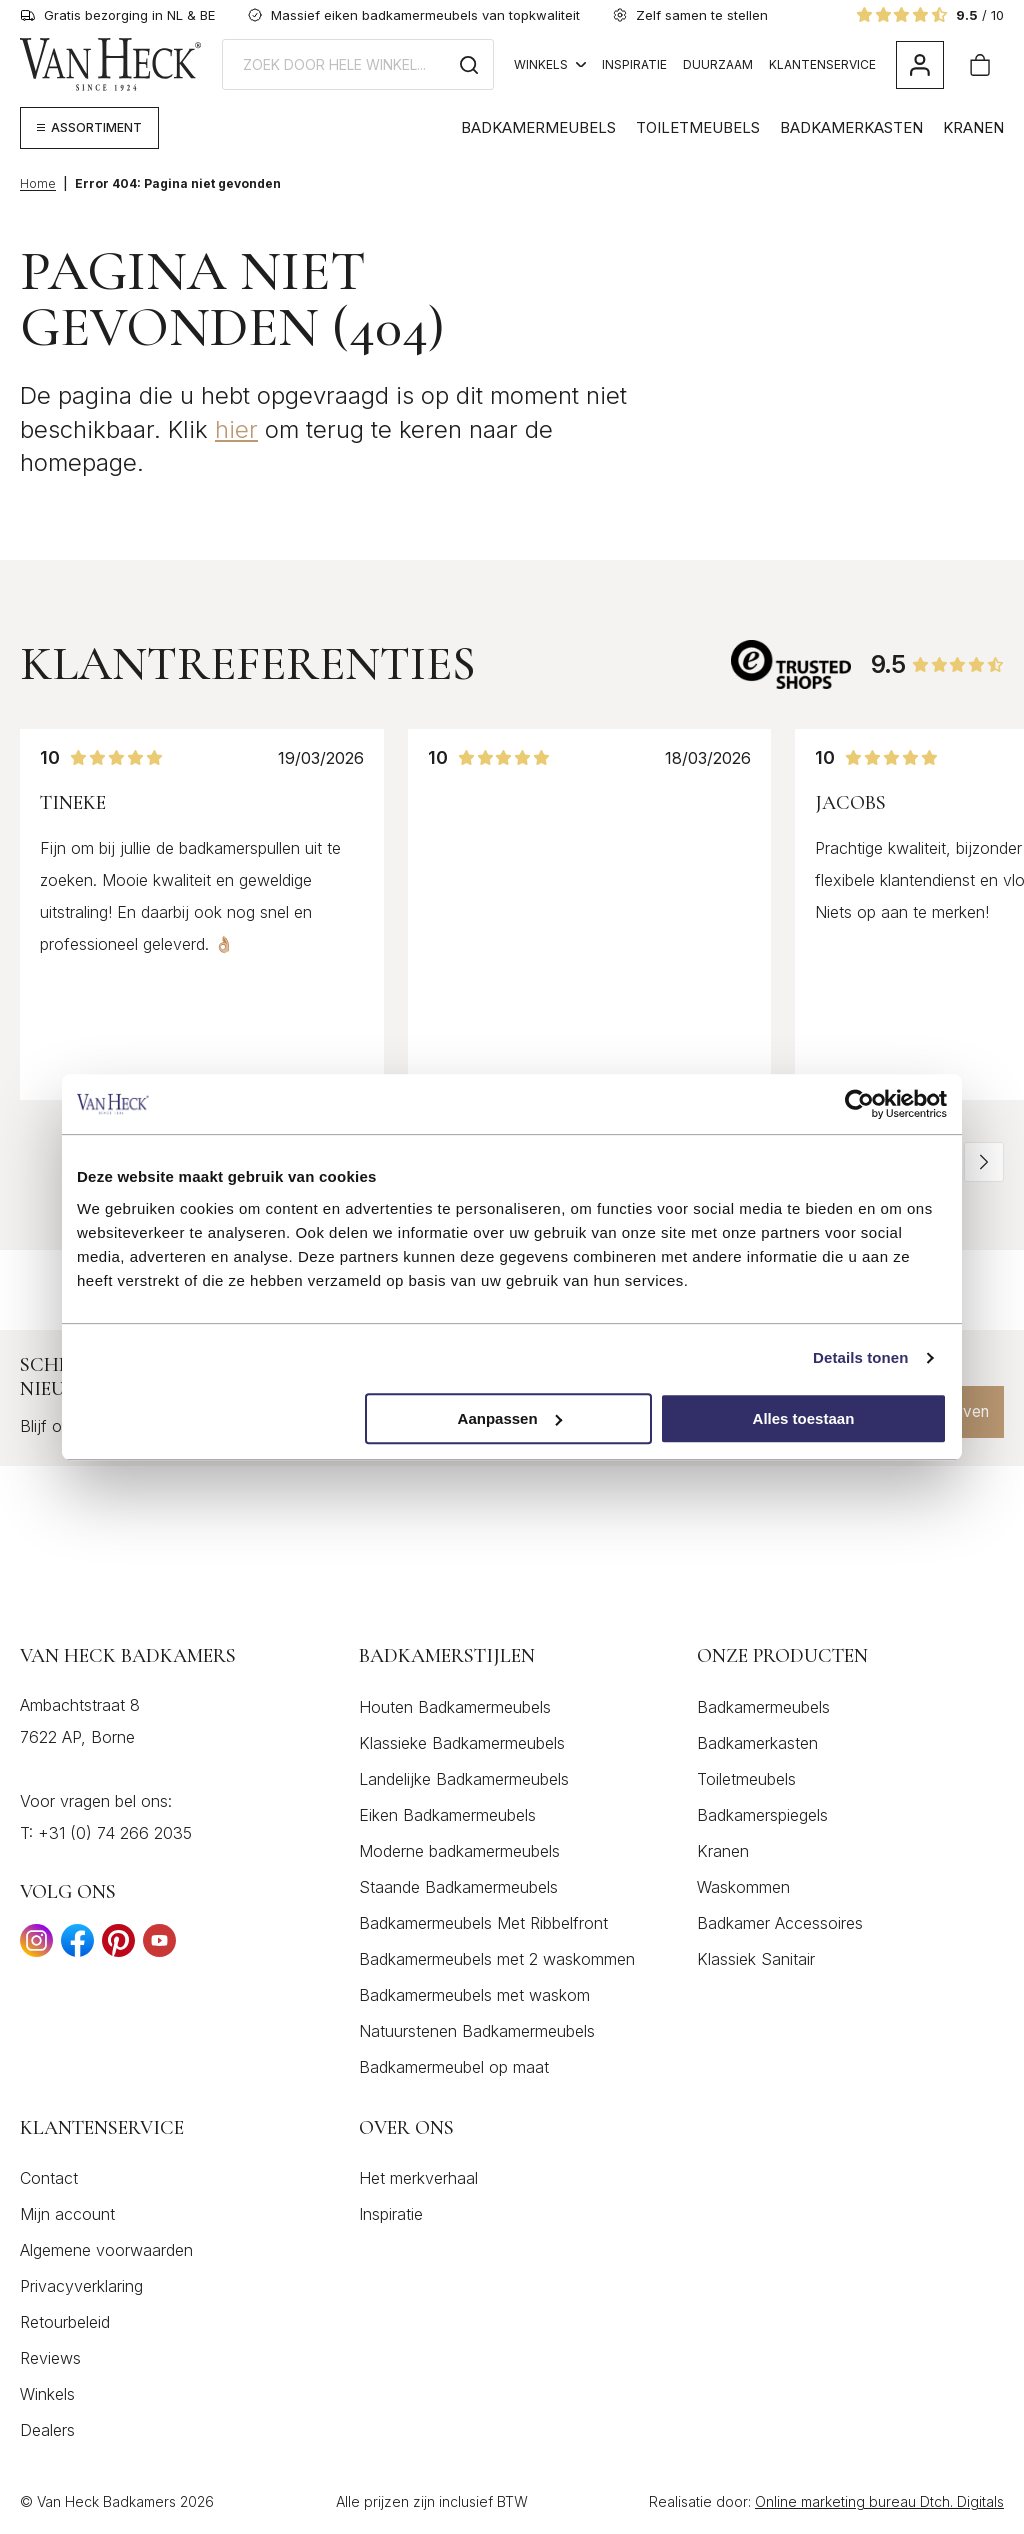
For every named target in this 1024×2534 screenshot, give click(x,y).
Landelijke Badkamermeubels (464, 1779)
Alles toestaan (804, 1418)
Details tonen (860, 1357)
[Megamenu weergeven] (89, 128)
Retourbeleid (65, 2323)
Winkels (550, 64)
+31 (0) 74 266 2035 (115, 1833)
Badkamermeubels (538, 127)
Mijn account (67, 2215)
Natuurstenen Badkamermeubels (477, 2031)
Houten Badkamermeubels (455, 1707)
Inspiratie (634, 64)
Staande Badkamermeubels (458, 1887)
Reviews (50, 2359)
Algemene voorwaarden (106, 2251)
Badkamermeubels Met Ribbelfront (483, 1923)
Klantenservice (822, 64)
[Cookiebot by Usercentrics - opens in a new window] (859, 1104)
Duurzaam (718, 64)
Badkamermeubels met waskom (474, 1995)
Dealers (47, 2431)
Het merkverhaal (418, 2179)
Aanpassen (510, 1418)
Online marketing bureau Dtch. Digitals (879, 2502)
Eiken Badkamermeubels (447, 1815)
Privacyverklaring (81, 2287)
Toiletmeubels (698, 127)
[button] (984, 1162)
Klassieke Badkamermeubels (462, 1743)
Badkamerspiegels (762, 1815)
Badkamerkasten (851, 127)
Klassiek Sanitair (756, 1959)
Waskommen (743, 1887)
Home (38, 183)
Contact (49, 2179)
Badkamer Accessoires (780, 1923)
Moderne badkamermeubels (459, 1851)
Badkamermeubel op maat (454, 2067)
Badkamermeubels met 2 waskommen (497, 1959)
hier (236, 429)
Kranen (973, 127)
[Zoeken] (469, 64)
